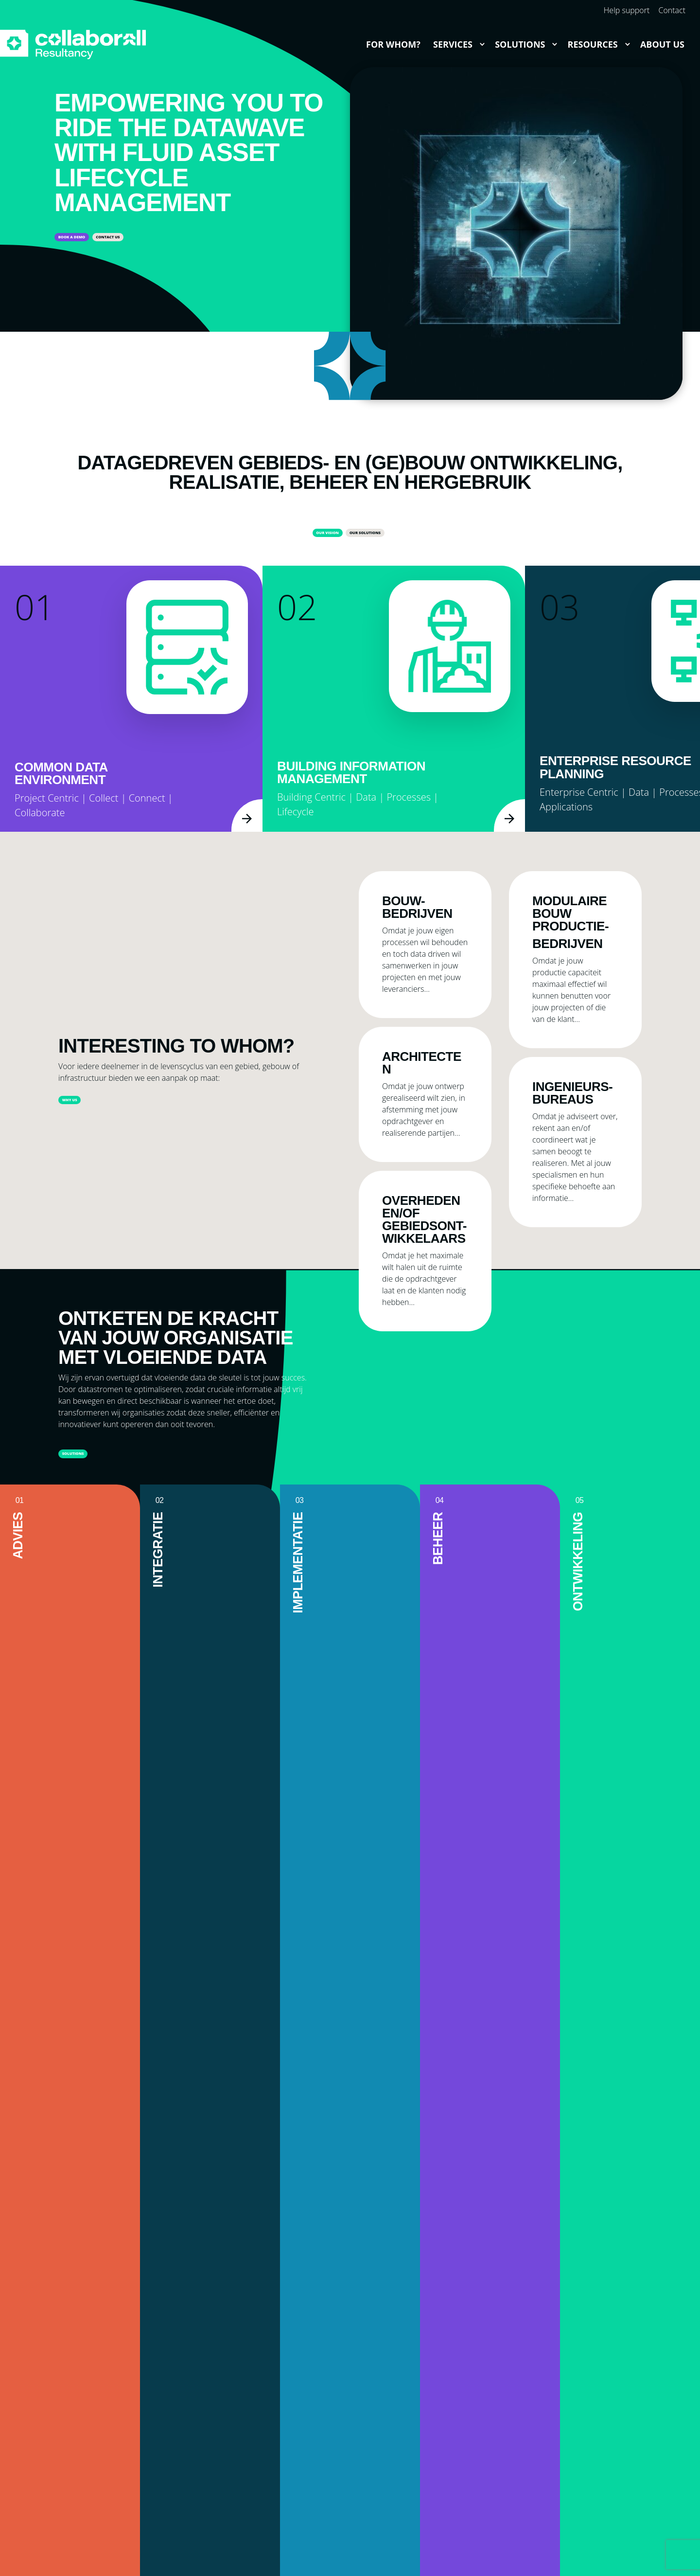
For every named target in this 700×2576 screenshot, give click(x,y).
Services (452, 44)
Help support (627, 10)
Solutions (520, 44)
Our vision (297, 535)
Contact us (180, 239)
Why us (85, 1106)
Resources (593, 44)
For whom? (393, 44)
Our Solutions (385, 535)
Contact (671, 10)
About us (662, 44)
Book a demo (94, 239)
